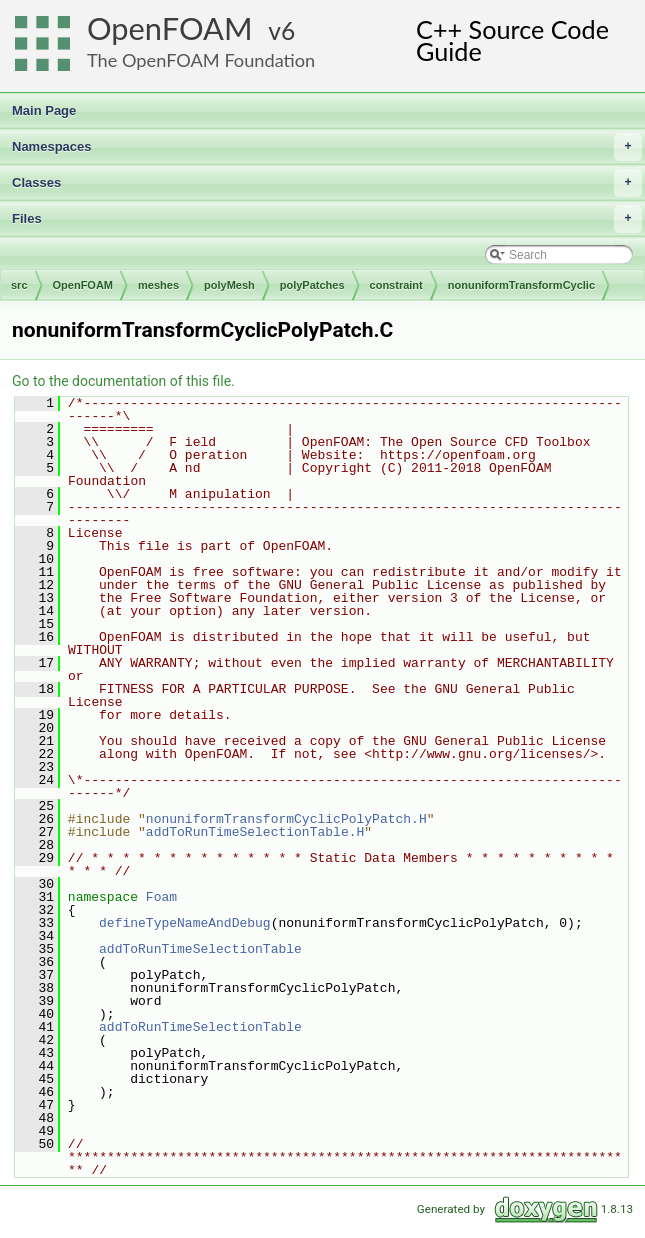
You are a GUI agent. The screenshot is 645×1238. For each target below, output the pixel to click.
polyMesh (229, 285)
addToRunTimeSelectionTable (200, 949)
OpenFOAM (170, 28)
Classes (327, 183)
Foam (161, 897)
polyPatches (312, 285)
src (19, 285)
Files (327, 219)
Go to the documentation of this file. (123, 381)
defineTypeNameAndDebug (185, 923)
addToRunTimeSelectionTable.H (255, 832)
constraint (396, 285)
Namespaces (327, 147)
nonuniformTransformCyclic (521, 285)
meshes (158, 285)
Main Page (44, 110)
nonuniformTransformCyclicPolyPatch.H (286, 819)
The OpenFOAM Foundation (201, 60)
